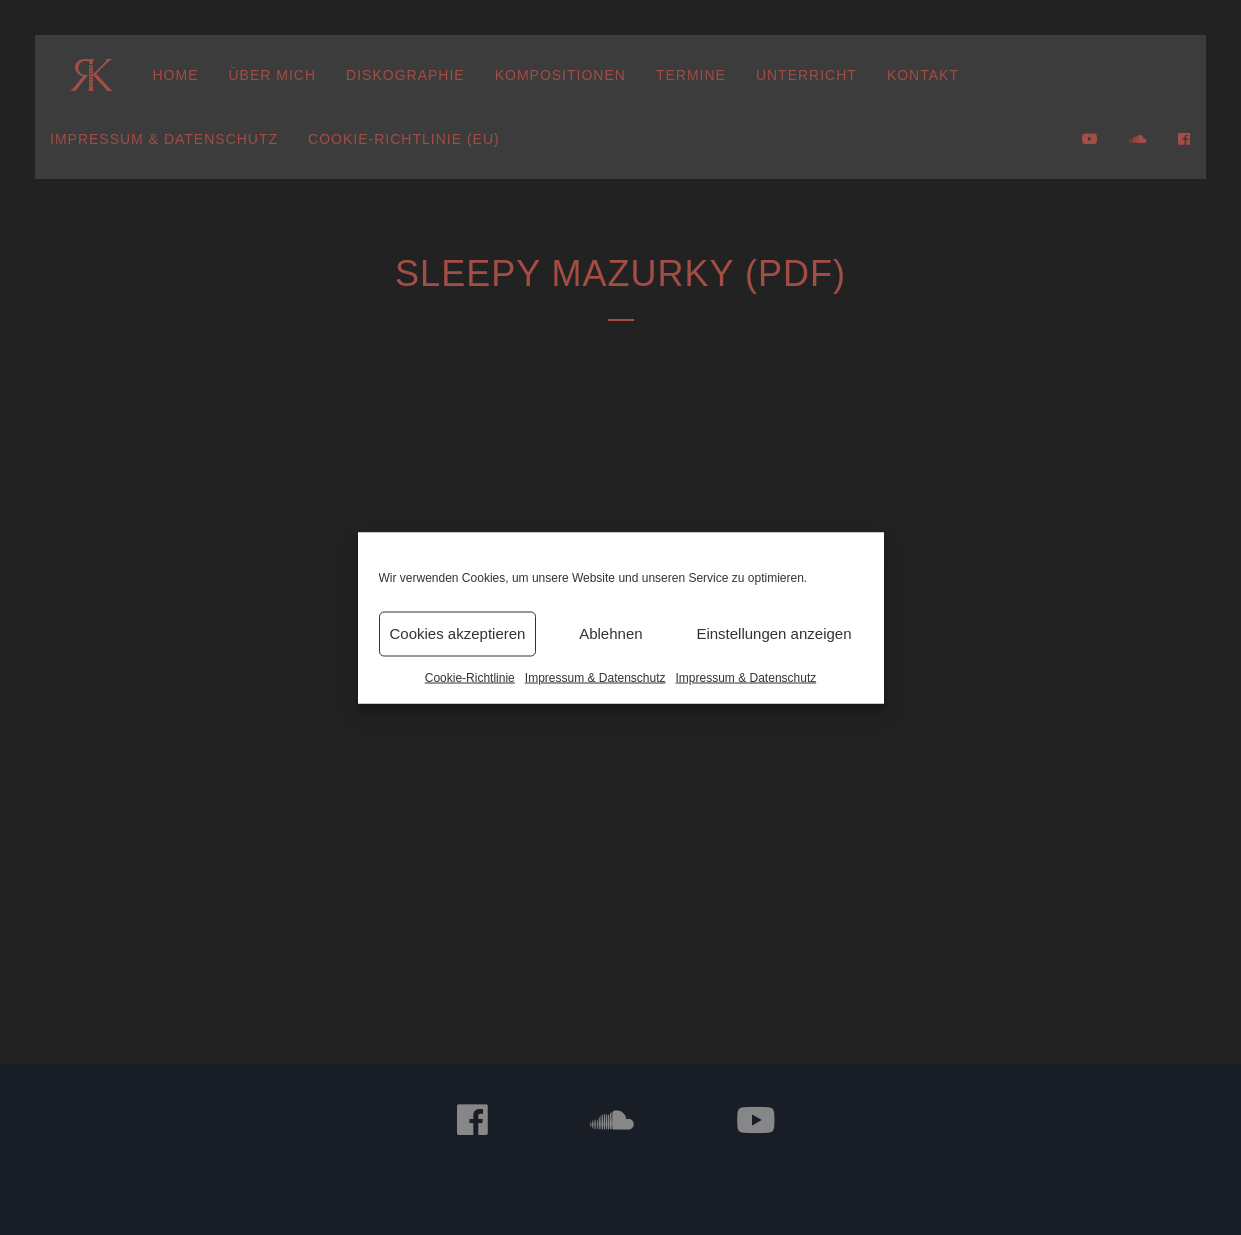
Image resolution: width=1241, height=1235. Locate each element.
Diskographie (405, 75)
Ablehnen (610, 633)
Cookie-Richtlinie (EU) (404, 139)
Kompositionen (560, 75)
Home (176, 75)
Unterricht (806, 75)
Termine (691, 75)
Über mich (273, 75)
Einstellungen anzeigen (773, 633)
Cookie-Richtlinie (470, 677)
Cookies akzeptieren (458, 633)
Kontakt (923, 75)
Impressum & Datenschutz (595, 677)
